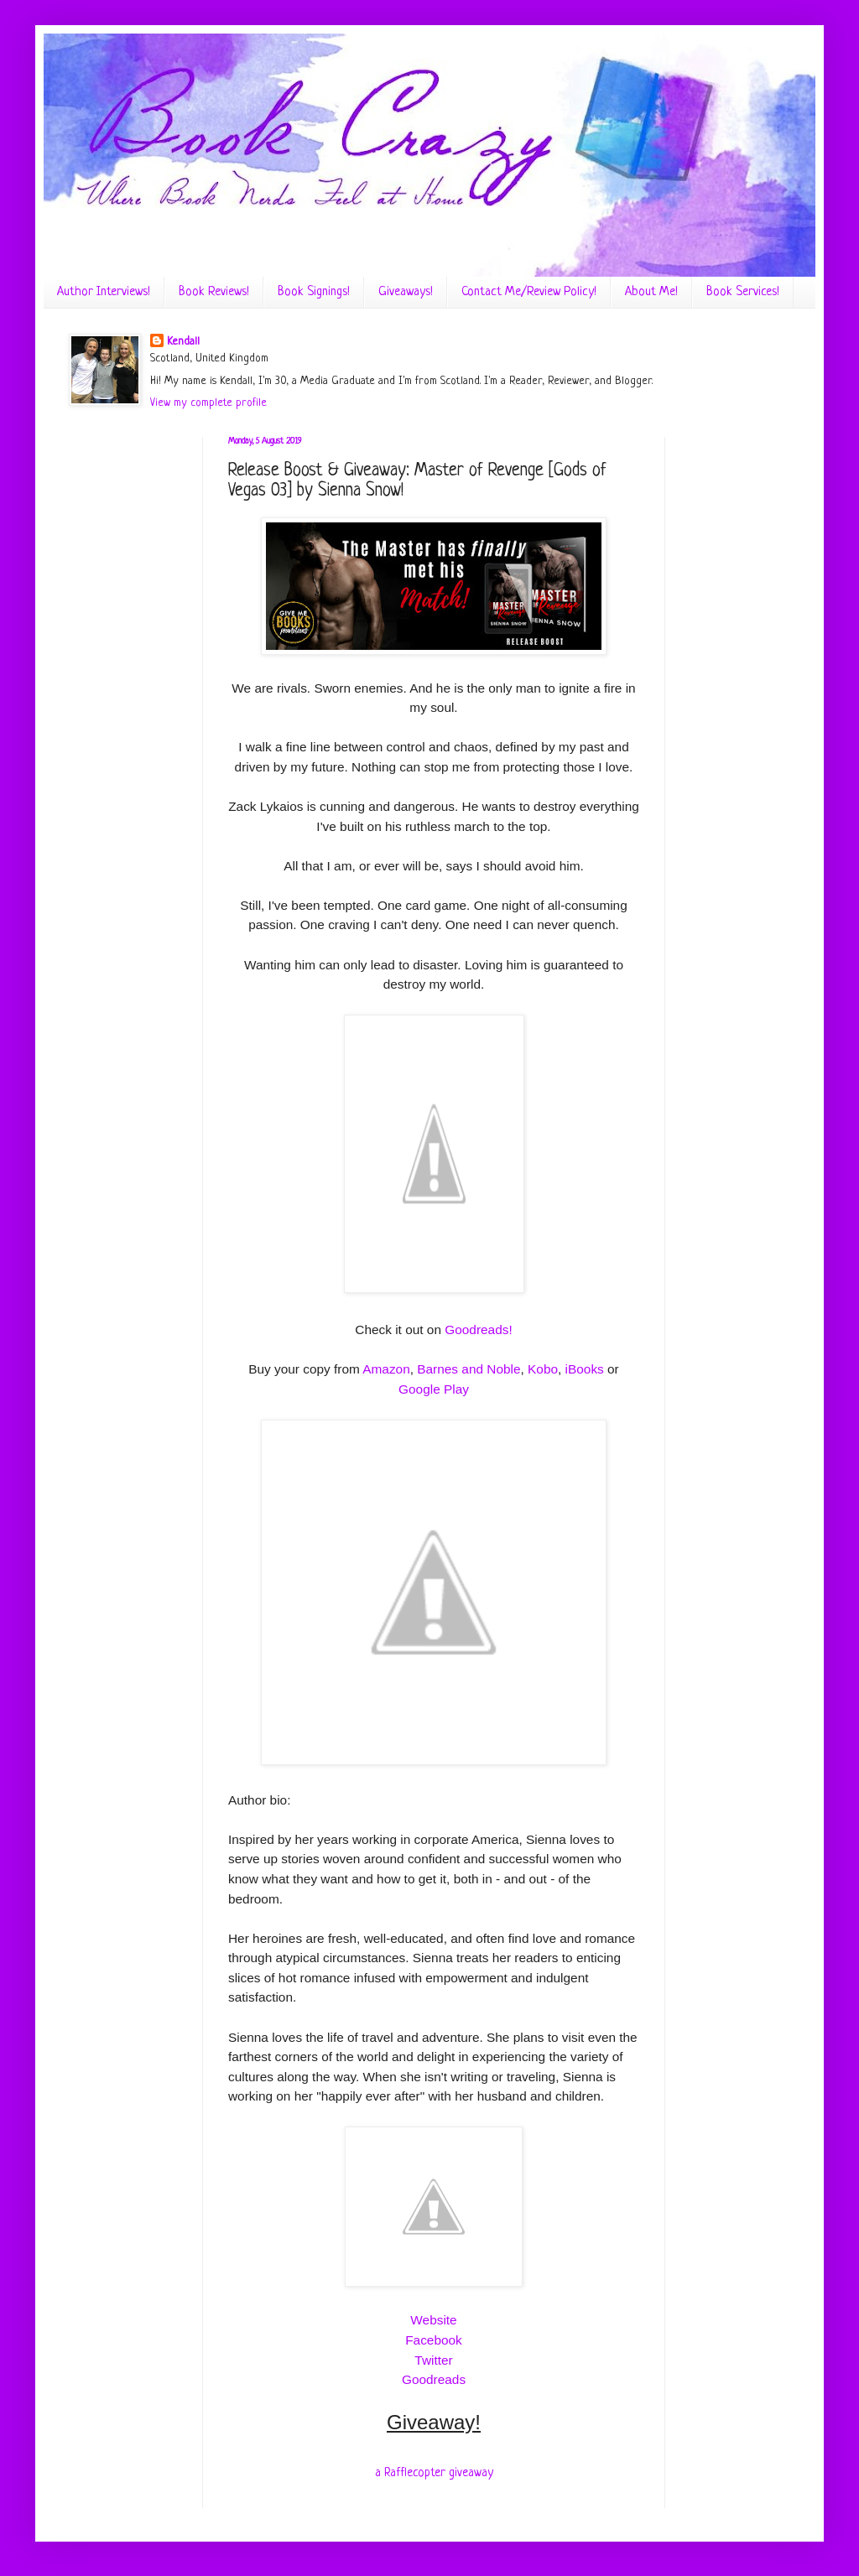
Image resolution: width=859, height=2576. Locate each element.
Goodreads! (478, 1329)
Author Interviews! (103, 292)
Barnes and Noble (468, 1369)
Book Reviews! (214, 292)
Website (433, 2320)
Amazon (385, 1369)
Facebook (433, 2340)
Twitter (433, 2360)
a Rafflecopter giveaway (434, 2473)
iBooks (584, 1369)
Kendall (183, 341)
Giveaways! (405, 292)
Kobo (543, 1369)
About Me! (651, 292)
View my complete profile (208, 403)
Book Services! (742, 292)
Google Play (433, 1389)
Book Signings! (314, 292)
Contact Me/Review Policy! (528, 292)
